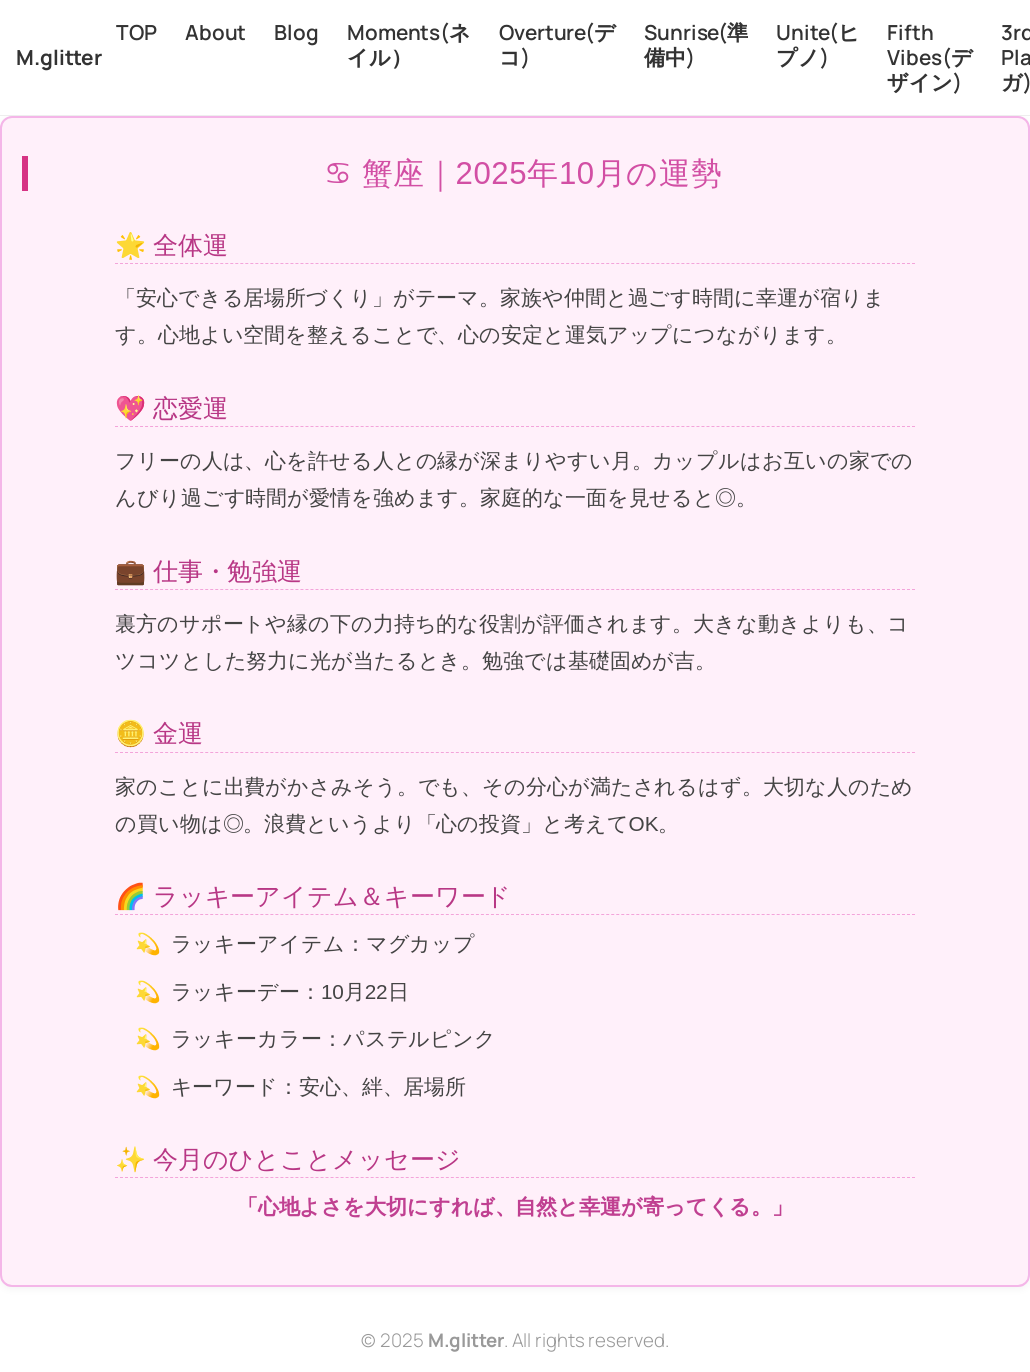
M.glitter (59, 57)
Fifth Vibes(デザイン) (929, 57)
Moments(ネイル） (409, 44)
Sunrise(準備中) (696, 44)
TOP (136, 32)
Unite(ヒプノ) (817, 44)
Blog (296, 32)
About (216, 32)
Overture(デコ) (557, 44)
